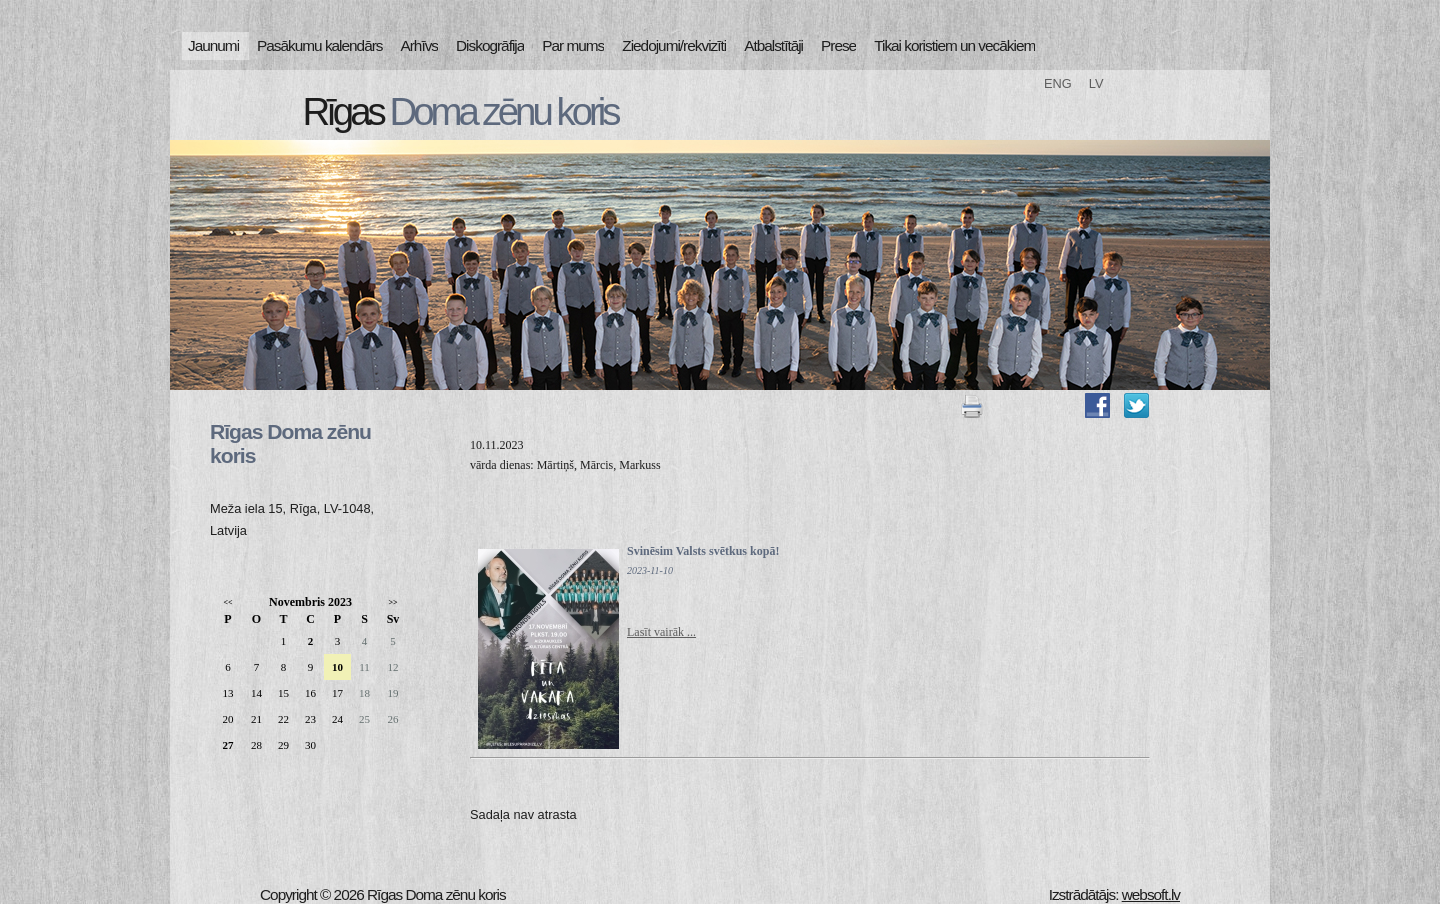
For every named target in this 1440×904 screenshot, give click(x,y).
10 (337, 667)
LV (1096, 83)
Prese (838, 45)
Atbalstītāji (773, 45)
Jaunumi (213, 45)
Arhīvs (420, 45)
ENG (1058, 83)
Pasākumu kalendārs (319, 45)
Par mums (573, 45)
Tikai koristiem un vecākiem (954, 45)
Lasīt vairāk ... (661, 632)
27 (228, 745)
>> (392, 602)
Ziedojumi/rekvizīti (674, 45)
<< (227, 602)
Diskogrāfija (490, 45)
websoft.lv (1151, 894)
